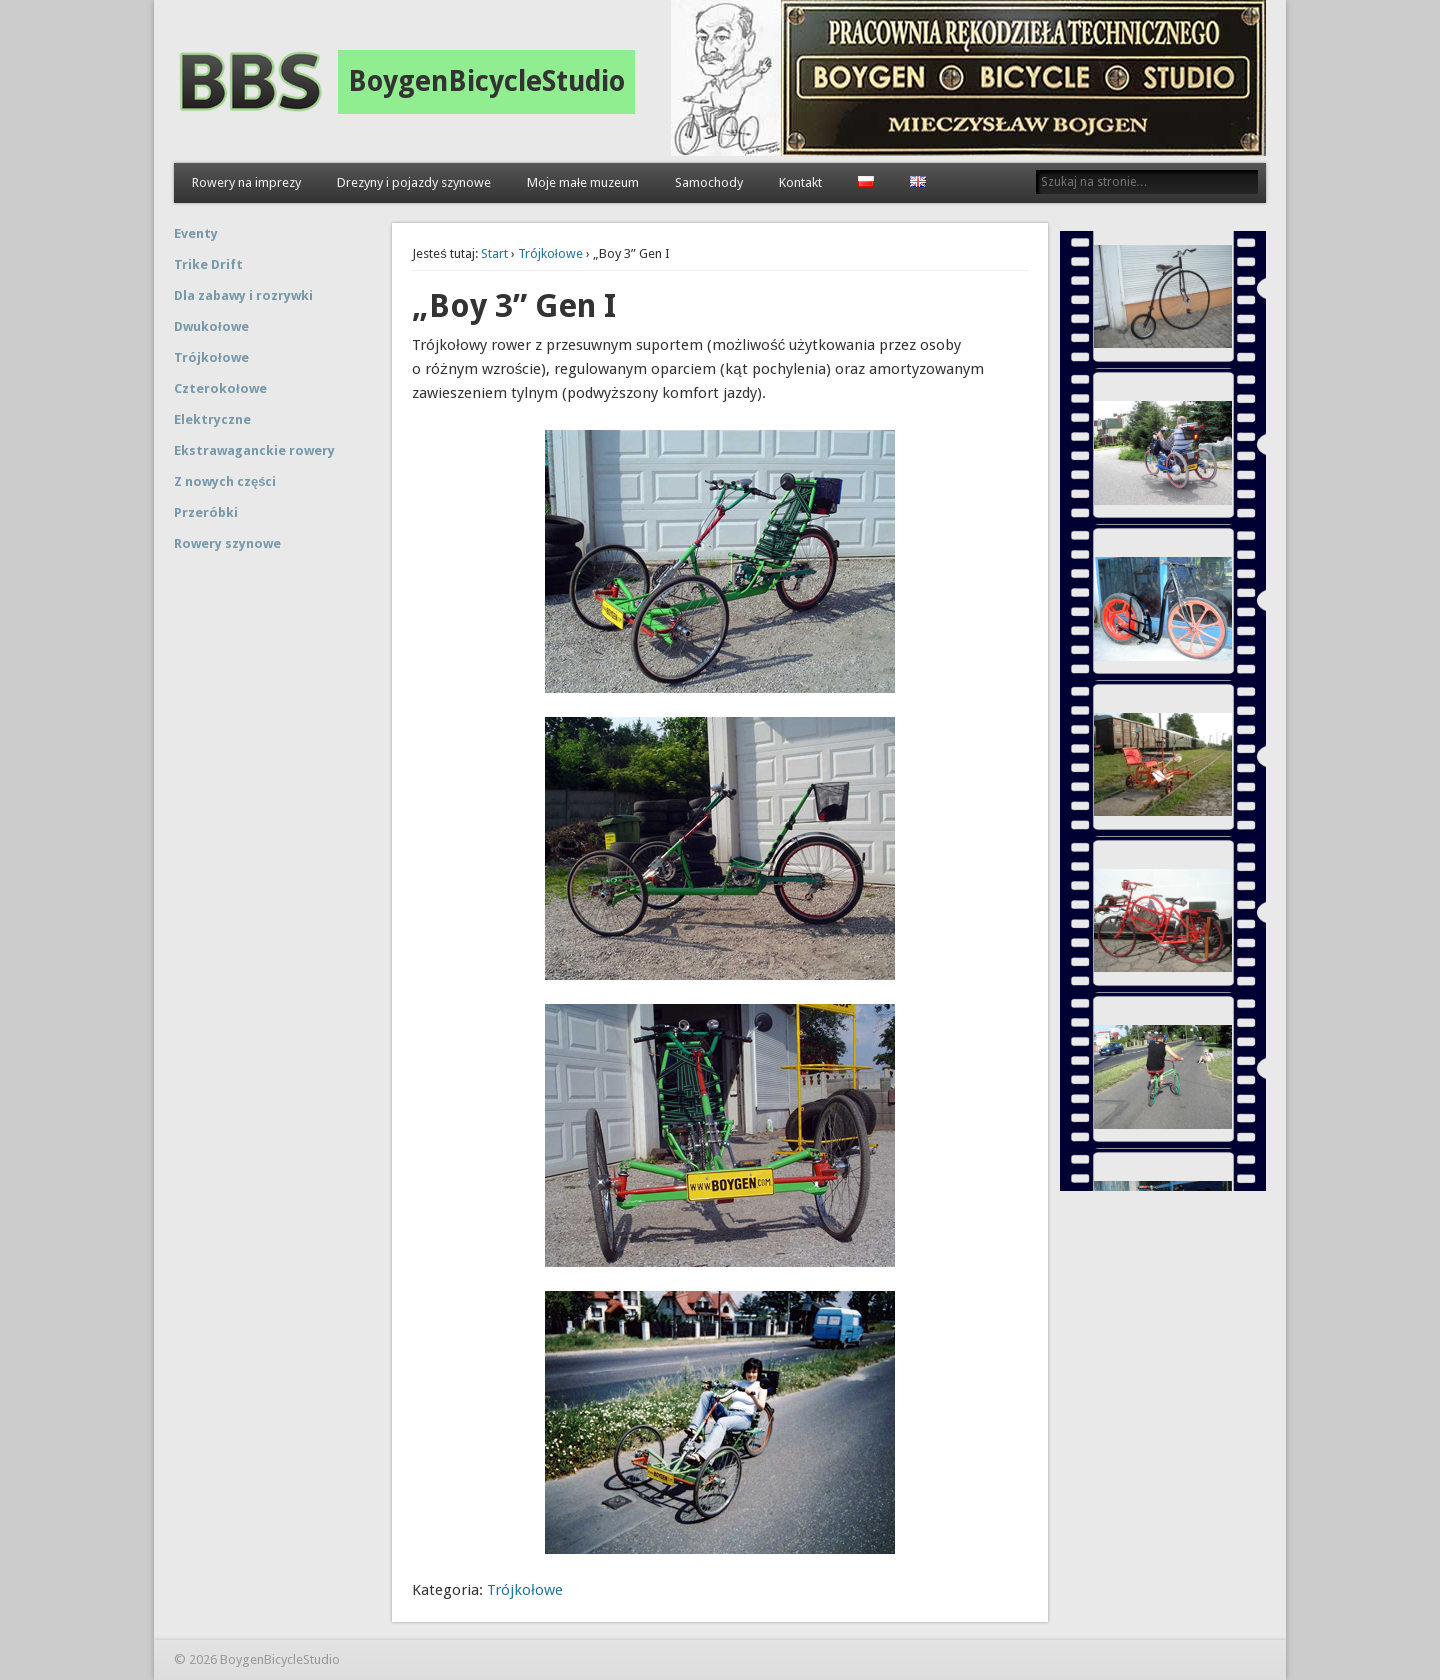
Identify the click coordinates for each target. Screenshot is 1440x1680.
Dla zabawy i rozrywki (243, 295)
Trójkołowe (550, 253)
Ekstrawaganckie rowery (254, 450)
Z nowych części (225, 481)
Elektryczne (212, 419)
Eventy (196, 233)
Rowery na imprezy (246, 182)
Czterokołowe (220, 388)
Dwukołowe (211, 326)
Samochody (709, 182)
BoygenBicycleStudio (486, 81)
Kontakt (800, 182)
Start (494, 253)
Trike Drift (208, 264)
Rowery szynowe (227, 543)
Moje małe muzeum (583, 182)
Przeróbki (206, 512)
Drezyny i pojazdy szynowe (414, 182)
